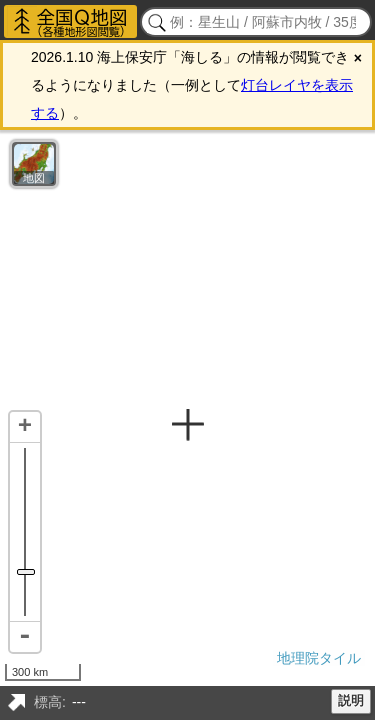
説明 (351, 701)
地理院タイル (319, 658)
